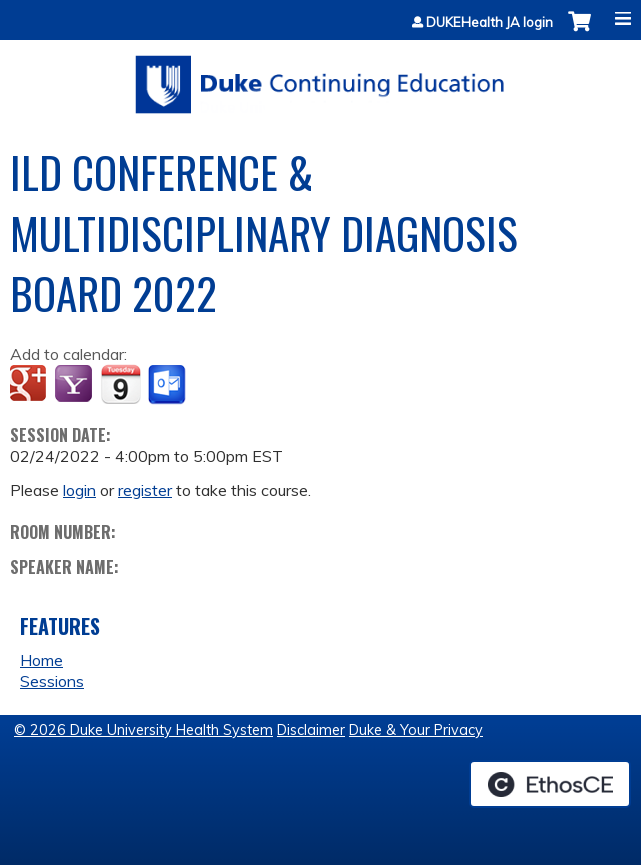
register (145, 490)
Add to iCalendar (120, 384)
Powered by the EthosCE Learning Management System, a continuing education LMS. (550, 784)
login (79, 490)
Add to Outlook (168, 385)
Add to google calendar (30, 385)
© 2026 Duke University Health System (143, 730)
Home (41, 660)
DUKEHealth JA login (489, 22)
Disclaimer (311, 730)
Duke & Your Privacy (416, 730)
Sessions (52, 681)
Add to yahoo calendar (75, 385)
